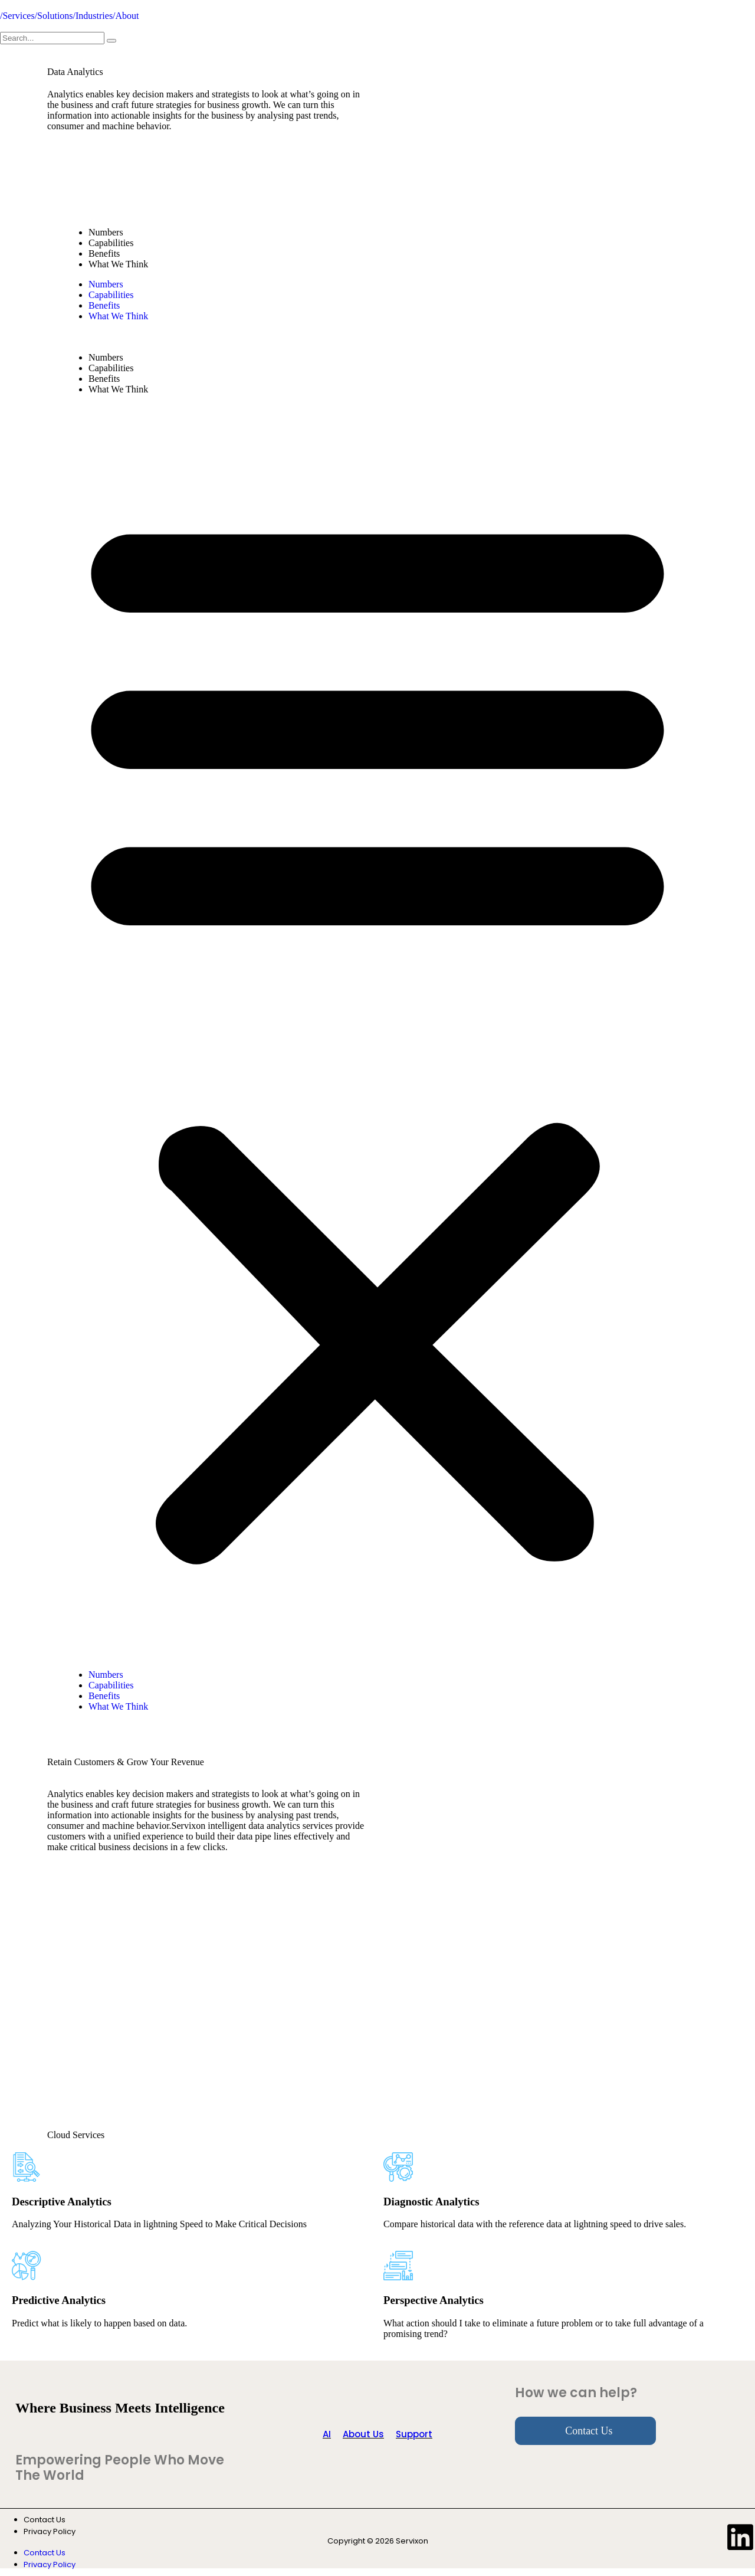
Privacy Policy (50, 2531)
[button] (377, 1032)
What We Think (118, 264)
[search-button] (111, 40)
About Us (363, 2434)
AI (327, 2434)
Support (414, 2434)
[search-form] (52, 38)
